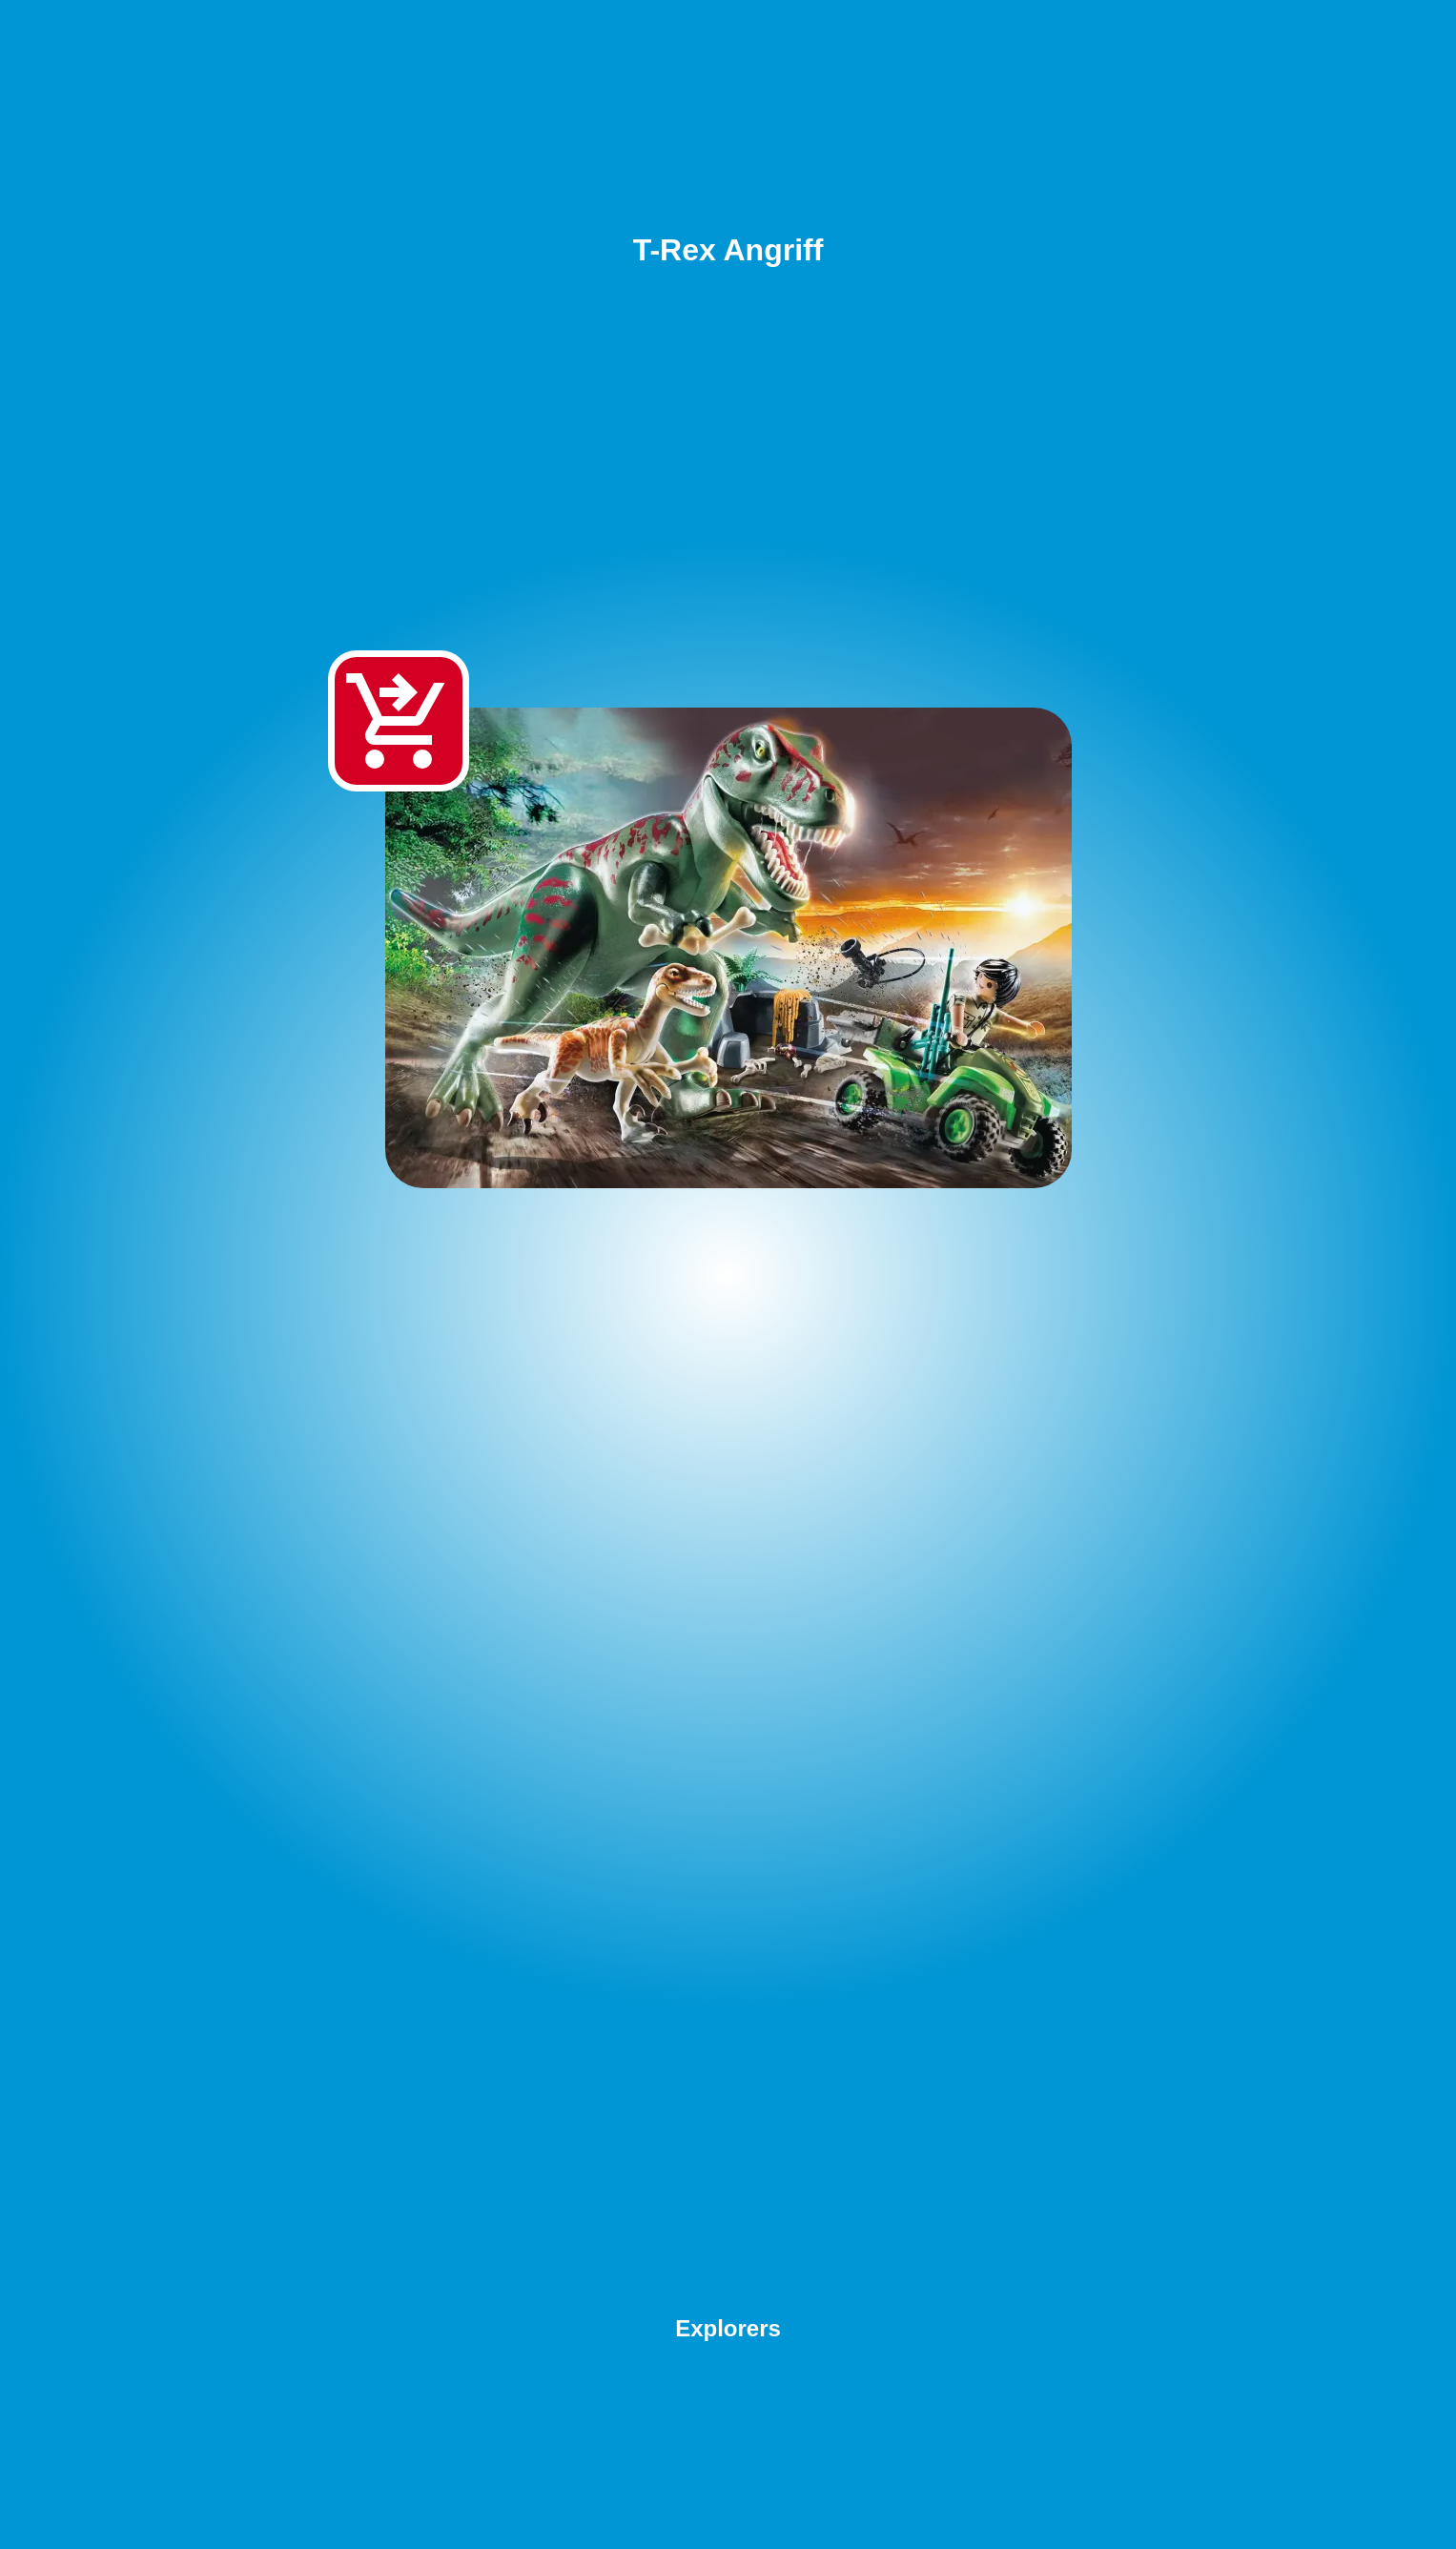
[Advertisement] (728, 1758)
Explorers (728, 2328)
